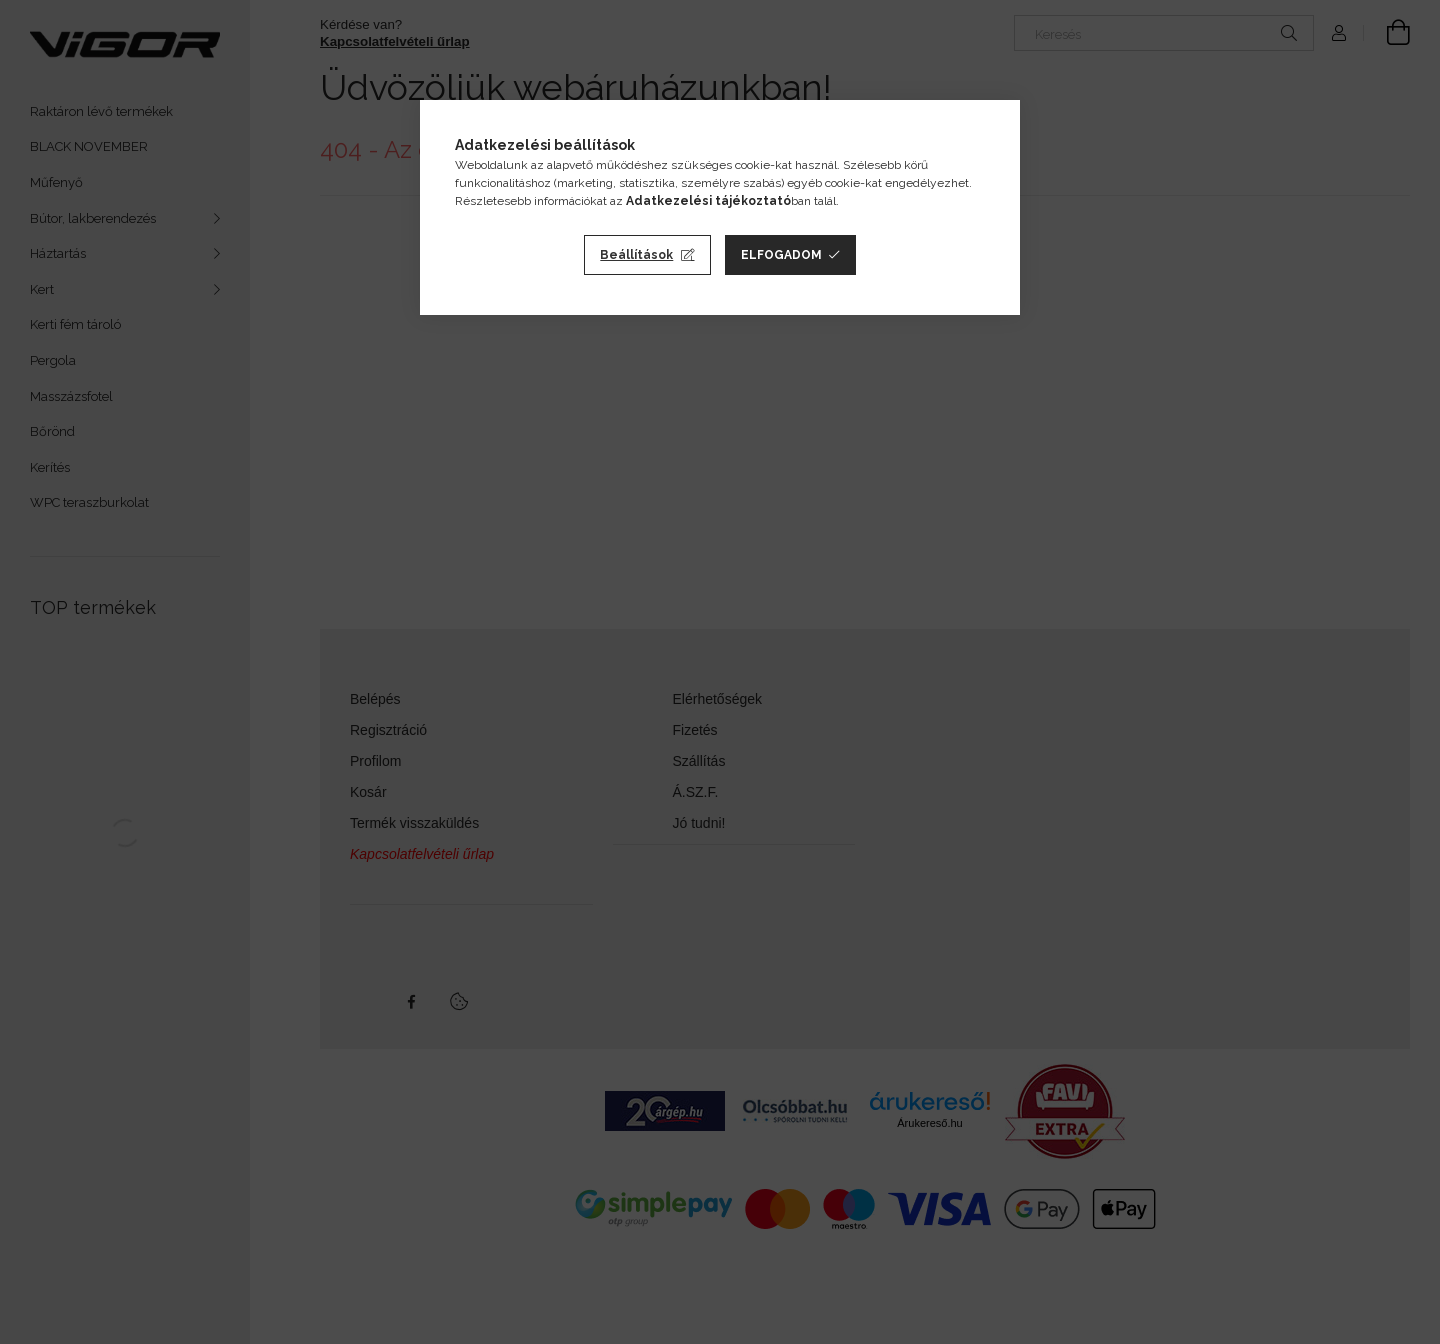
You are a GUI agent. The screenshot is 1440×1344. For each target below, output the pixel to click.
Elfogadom (781, 255)
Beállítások (636, 255)
